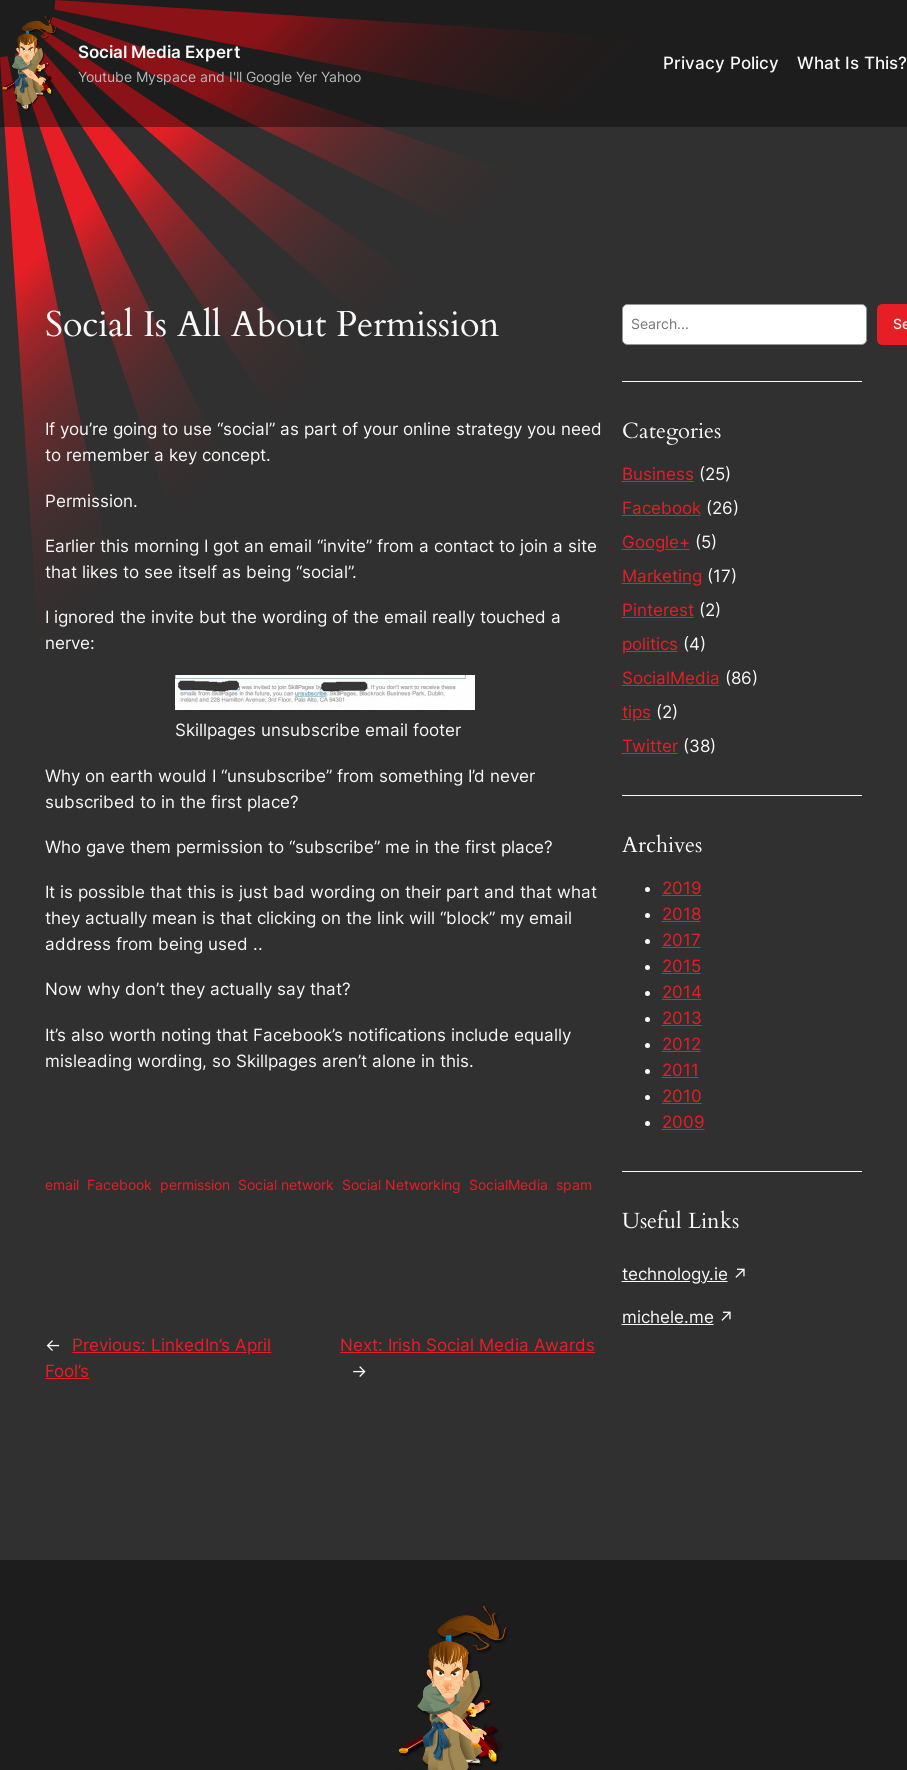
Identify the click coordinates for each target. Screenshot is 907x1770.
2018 (681, 914)
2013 (682, 1018)
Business (658, 474)
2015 (681, 966)
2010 (682, 1096)
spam (574, 1184)
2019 (682, 888)
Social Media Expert (159, 51)
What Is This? (852, 63)
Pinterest (658, 610)
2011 (680, 1070)
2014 (682, 992)
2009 (683, 1122)
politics (650, 644)
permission (195, 1184)
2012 (681, 1044)
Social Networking (401, 1184)
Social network (286, 1184)
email (62, 1184)
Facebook (119, 1184)
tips (636, 712)
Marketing (662, 576)
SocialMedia (508, 1184)
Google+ (656, 542)
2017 (681, 940)
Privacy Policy (721, 63)
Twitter (650, 746)
